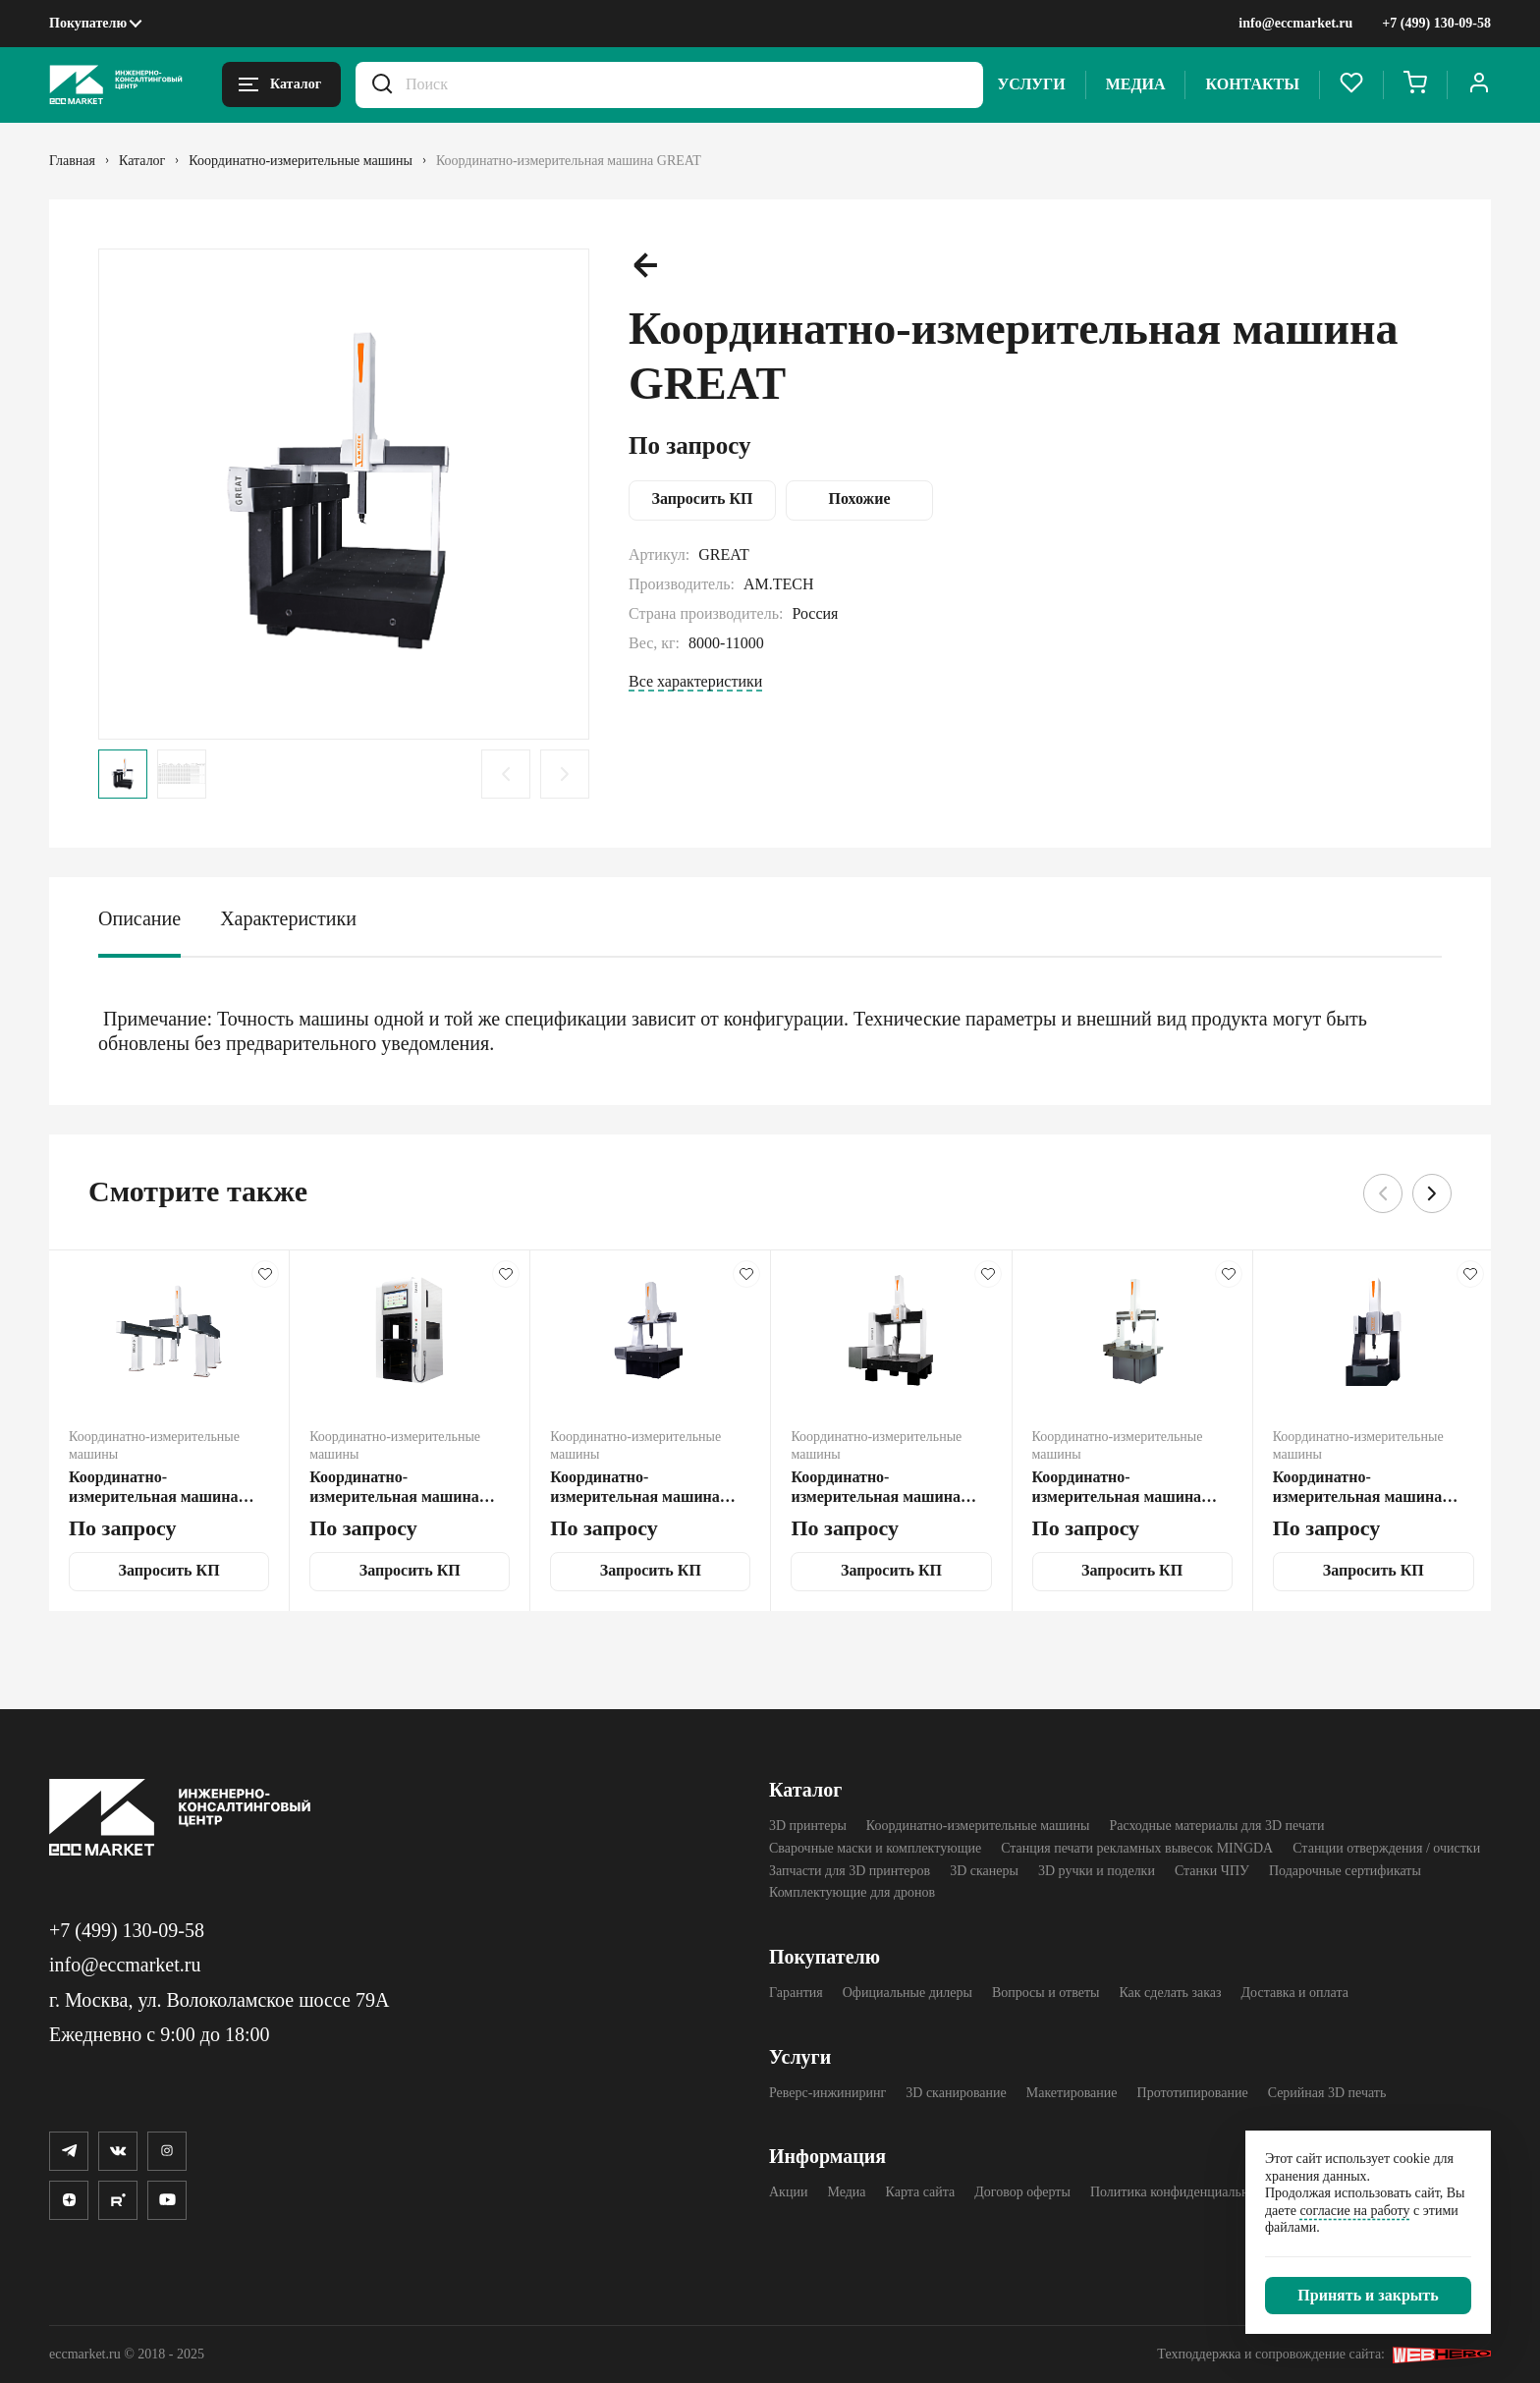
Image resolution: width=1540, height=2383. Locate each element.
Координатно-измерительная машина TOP (1358, 1487)
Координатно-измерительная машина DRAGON (1117, 1487)
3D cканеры (984, 1870)
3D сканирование (956, 2092)
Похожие (860, 498)
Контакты (1252, 84)
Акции (788, 2192)
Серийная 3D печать (1327, 2092)
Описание (139, 918)
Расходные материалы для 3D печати (1216, 1825)
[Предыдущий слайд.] (505, 774)
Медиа (1136, 84)
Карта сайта (921, 2192)
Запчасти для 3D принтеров (849, 1870)
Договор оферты (1022, 2192)
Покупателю (88, 23)
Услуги (1032, 84)
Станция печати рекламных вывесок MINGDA (1137, 1848)
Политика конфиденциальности (1183, 2192)
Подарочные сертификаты (1345, 1870)
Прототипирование (1192, 2092)
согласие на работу (1354, 2210)
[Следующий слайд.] (564, 774)
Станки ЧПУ (1212, 1870)
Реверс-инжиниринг (827, 2092)
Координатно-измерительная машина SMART (394, 1487)
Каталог (805, 1790)
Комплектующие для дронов (852, 1892)
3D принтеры (808, 1825)
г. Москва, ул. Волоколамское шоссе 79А (219, 2000)
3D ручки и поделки (1096, 1870)
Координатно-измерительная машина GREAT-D (154, 1487)
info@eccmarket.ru (1295, 23)
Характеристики (288, 918)
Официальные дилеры (907, 1992)
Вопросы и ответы (1046, 1992)
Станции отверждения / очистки (1386, 1848)
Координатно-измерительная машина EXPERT (876, 1487)
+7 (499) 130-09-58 (1436, 23)
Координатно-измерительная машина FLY (635, 1487)
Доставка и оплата (1294, 1992)
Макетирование (1072, 2092)
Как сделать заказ (1170, 1992)
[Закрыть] (1368, 2295)
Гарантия (796, 1992)
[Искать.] (382, 85)
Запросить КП (701, 498)
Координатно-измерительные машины (978, 1825)
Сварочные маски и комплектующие (875, 1848)
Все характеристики (695, 681)
